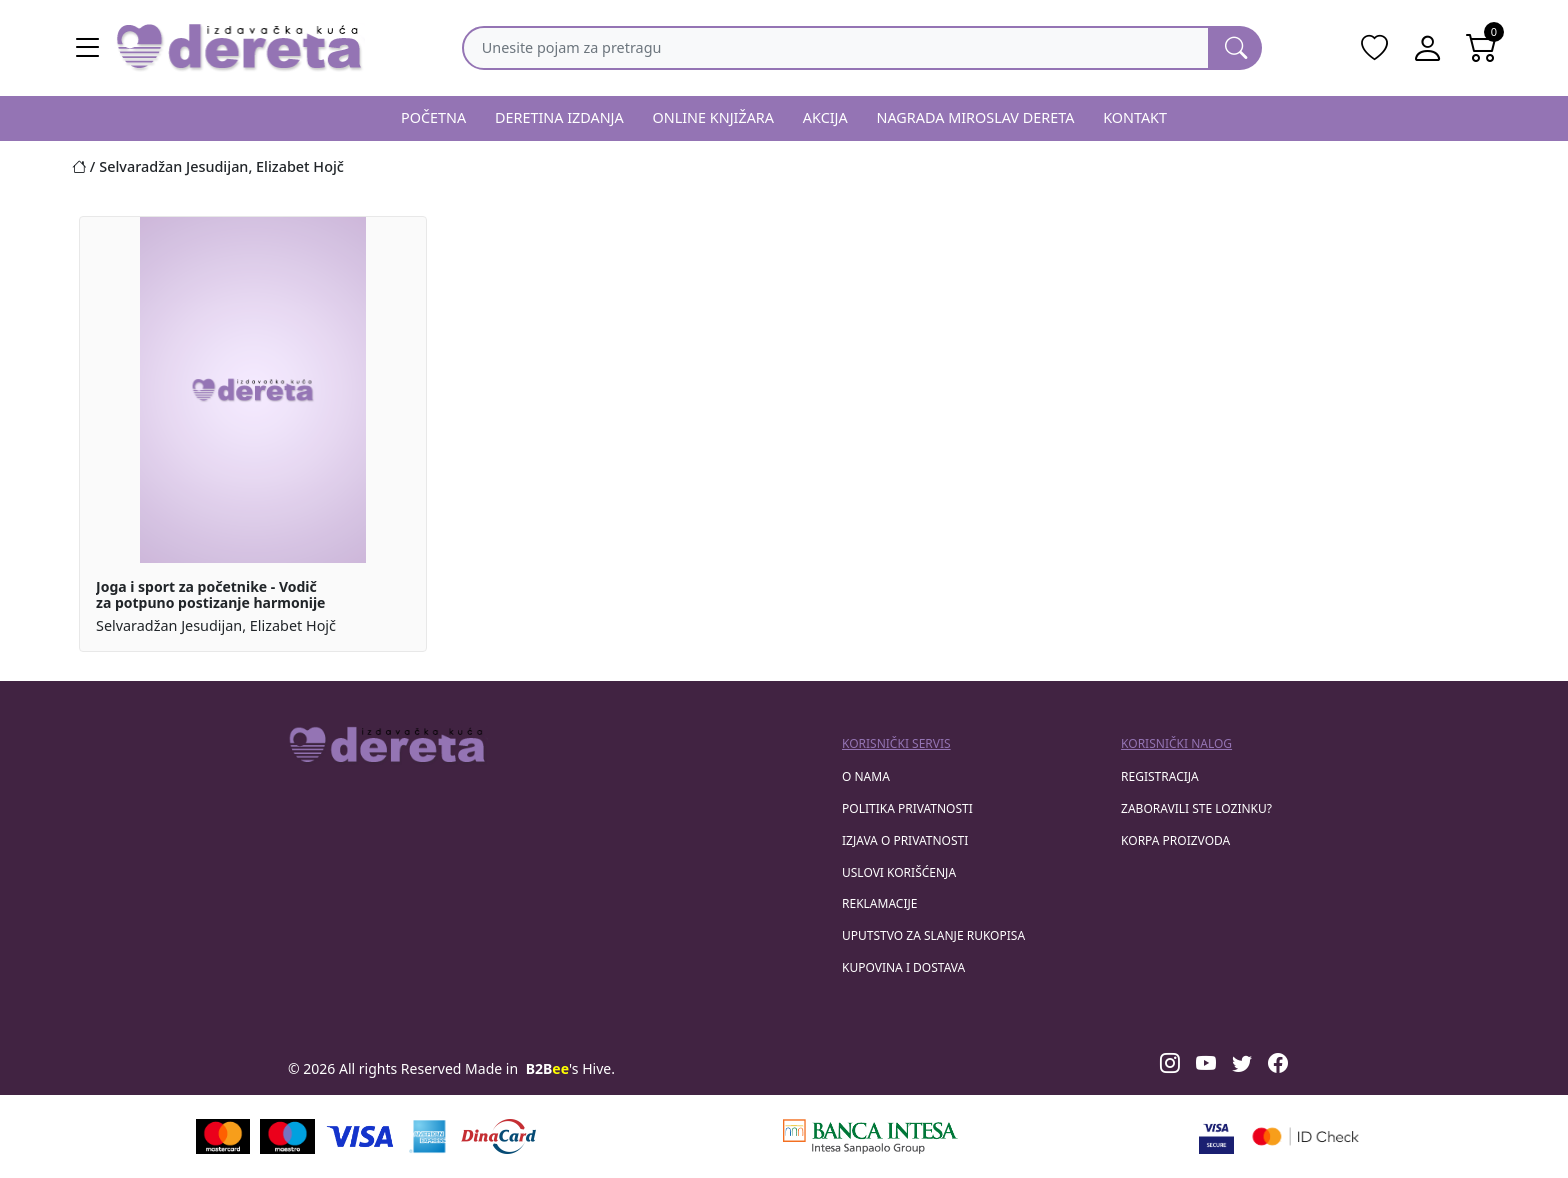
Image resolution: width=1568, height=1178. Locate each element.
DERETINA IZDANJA (559, 117)
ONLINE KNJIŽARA (714, 117)
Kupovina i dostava (903, 967)
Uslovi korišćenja (899, 872)
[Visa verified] (1216, 1136)
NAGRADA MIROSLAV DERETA (976, 117)
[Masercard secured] (1305, 1136)
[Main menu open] (88, 48)
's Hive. (570, 1068)
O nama (866, 776)
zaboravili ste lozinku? (1196, 808)
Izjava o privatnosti (905, 840)
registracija (1160, 776)
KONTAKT (1135, 117)
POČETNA (433, 117)
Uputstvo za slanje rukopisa (933, 935)
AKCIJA (825, 117)
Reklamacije (879, 903)
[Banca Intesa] (870, 1136)
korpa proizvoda (1175, 840)
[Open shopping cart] (1482, 48)
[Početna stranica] (85, 166)
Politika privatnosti (907, 808)
